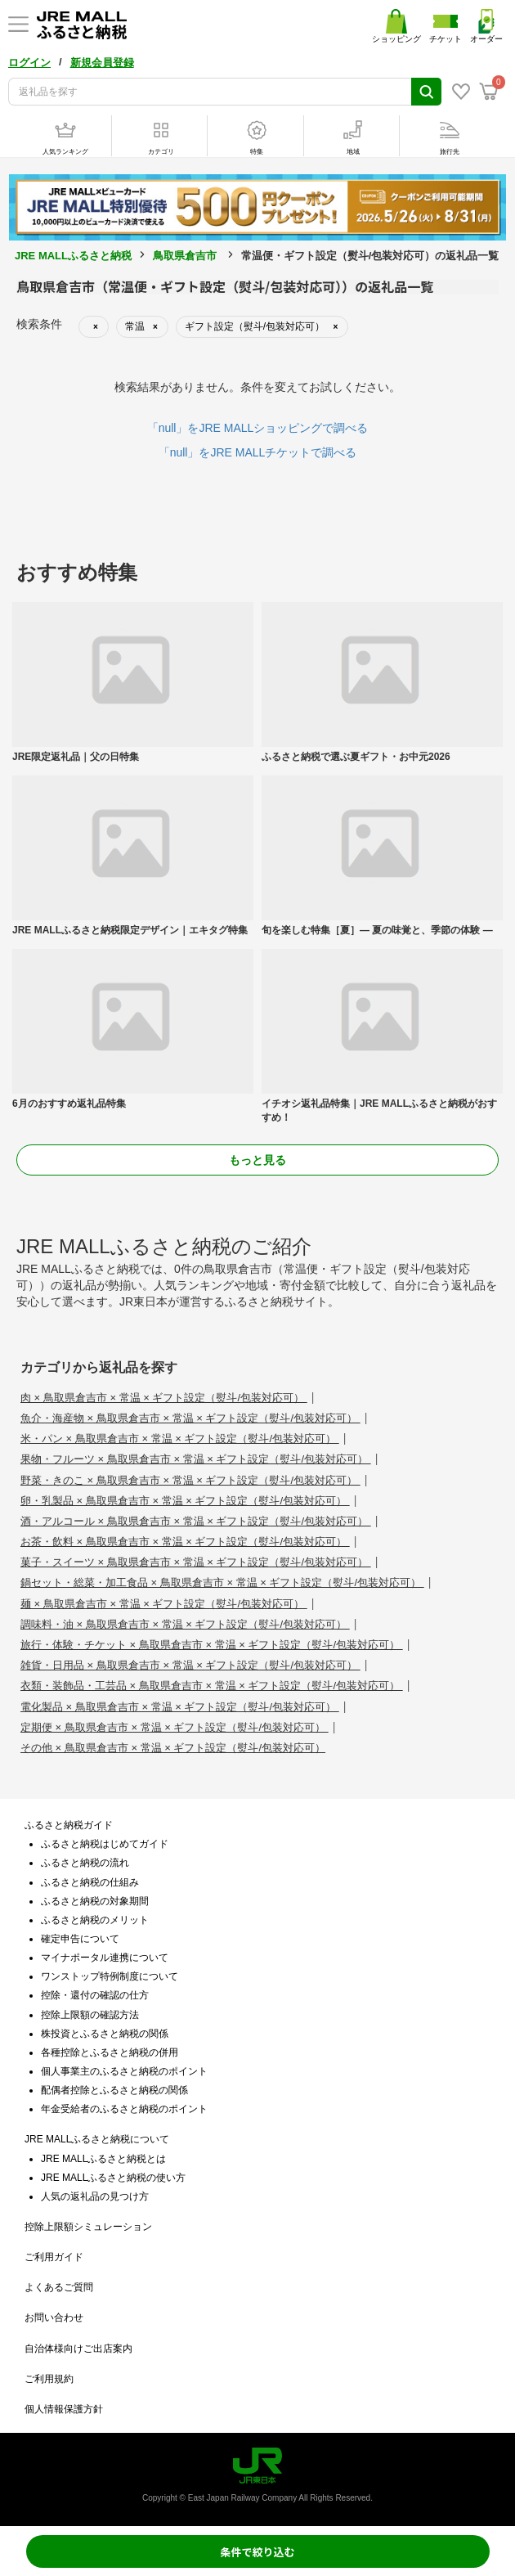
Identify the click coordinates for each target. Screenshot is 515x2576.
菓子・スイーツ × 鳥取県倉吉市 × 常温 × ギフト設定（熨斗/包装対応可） (195, 1562)
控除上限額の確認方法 (90, 2015)
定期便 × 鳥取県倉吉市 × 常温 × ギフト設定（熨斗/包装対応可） (174, 1727)
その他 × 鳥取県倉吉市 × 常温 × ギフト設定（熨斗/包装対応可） (172, 1748)
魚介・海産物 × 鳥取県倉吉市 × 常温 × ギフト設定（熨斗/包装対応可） (190, 1418)
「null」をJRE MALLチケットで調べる (258, 452)
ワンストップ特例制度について (109, 1976)
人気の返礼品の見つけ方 (95, 2196)
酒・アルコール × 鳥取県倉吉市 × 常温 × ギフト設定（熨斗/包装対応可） (195, 1521)
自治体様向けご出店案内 (78, 2348)
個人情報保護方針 (64, 2409)
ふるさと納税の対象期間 (95, 1901)
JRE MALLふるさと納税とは (103, 2159)
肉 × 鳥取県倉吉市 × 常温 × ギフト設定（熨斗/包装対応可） (163, 1397)
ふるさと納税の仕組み (90, 1882)
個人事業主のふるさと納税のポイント (124, 2071)
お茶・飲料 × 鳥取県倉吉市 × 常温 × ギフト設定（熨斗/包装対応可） (185, 1541)
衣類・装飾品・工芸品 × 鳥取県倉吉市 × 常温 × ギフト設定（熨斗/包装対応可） (211, 1685)
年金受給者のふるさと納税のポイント (124, 2109)
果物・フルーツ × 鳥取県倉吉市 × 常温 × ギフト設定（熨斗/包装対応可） (195, 1459)
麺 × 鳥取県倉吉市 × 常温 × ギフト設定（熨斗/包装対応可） (163, 1604)
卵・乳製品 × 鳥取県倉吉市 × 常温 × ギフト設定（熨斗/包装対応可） (185, 1501)
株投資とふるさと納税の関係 (104, 2033)
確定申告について (80, 1938)
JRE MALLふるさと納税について (97, 2139)
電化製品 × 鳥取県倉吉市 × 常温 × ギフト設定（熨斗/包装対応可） (179, 1707)
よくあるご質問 (59, 2287)
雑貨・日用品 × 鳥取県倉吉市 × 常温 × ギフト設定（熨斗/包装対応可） (190, 1665)
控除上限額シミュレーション (88, 2226)
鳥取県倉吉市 (185, 256)
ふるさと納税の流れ (85, 1862)
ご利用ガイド (54, 2257)
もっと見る (257, 1160)
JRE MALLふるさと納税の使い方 (113, 2177)
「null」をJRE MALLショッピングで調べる (258, 427)
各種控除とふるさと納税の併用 (109, 2052)
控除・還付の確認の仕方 (95, 1995)
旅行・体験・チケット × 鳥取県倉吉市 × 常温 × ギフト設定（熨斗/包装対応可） (211, 1645)
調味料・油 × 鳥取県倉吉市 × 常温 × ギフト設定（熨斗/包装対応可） (185, 1624)
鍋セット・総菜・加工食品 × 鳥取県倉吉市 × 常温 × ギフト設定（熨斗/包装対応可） (222, 1582)
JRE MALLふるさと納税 (73, 256)
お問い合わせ (54, 2317)
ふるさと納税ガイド (69, 1825)
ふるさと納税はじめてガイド (104, 1844)
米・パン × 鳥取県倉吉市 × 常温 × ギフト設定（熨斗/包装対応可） (179, 1438)
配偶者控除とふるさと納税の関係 (114, 2090)
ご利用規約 (49, 2379)
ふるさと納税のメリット (95, 1920)
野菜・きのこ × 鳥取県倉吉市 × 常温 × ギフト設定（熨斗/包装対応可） (190, 1480)
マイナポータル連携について (104, 1957)
